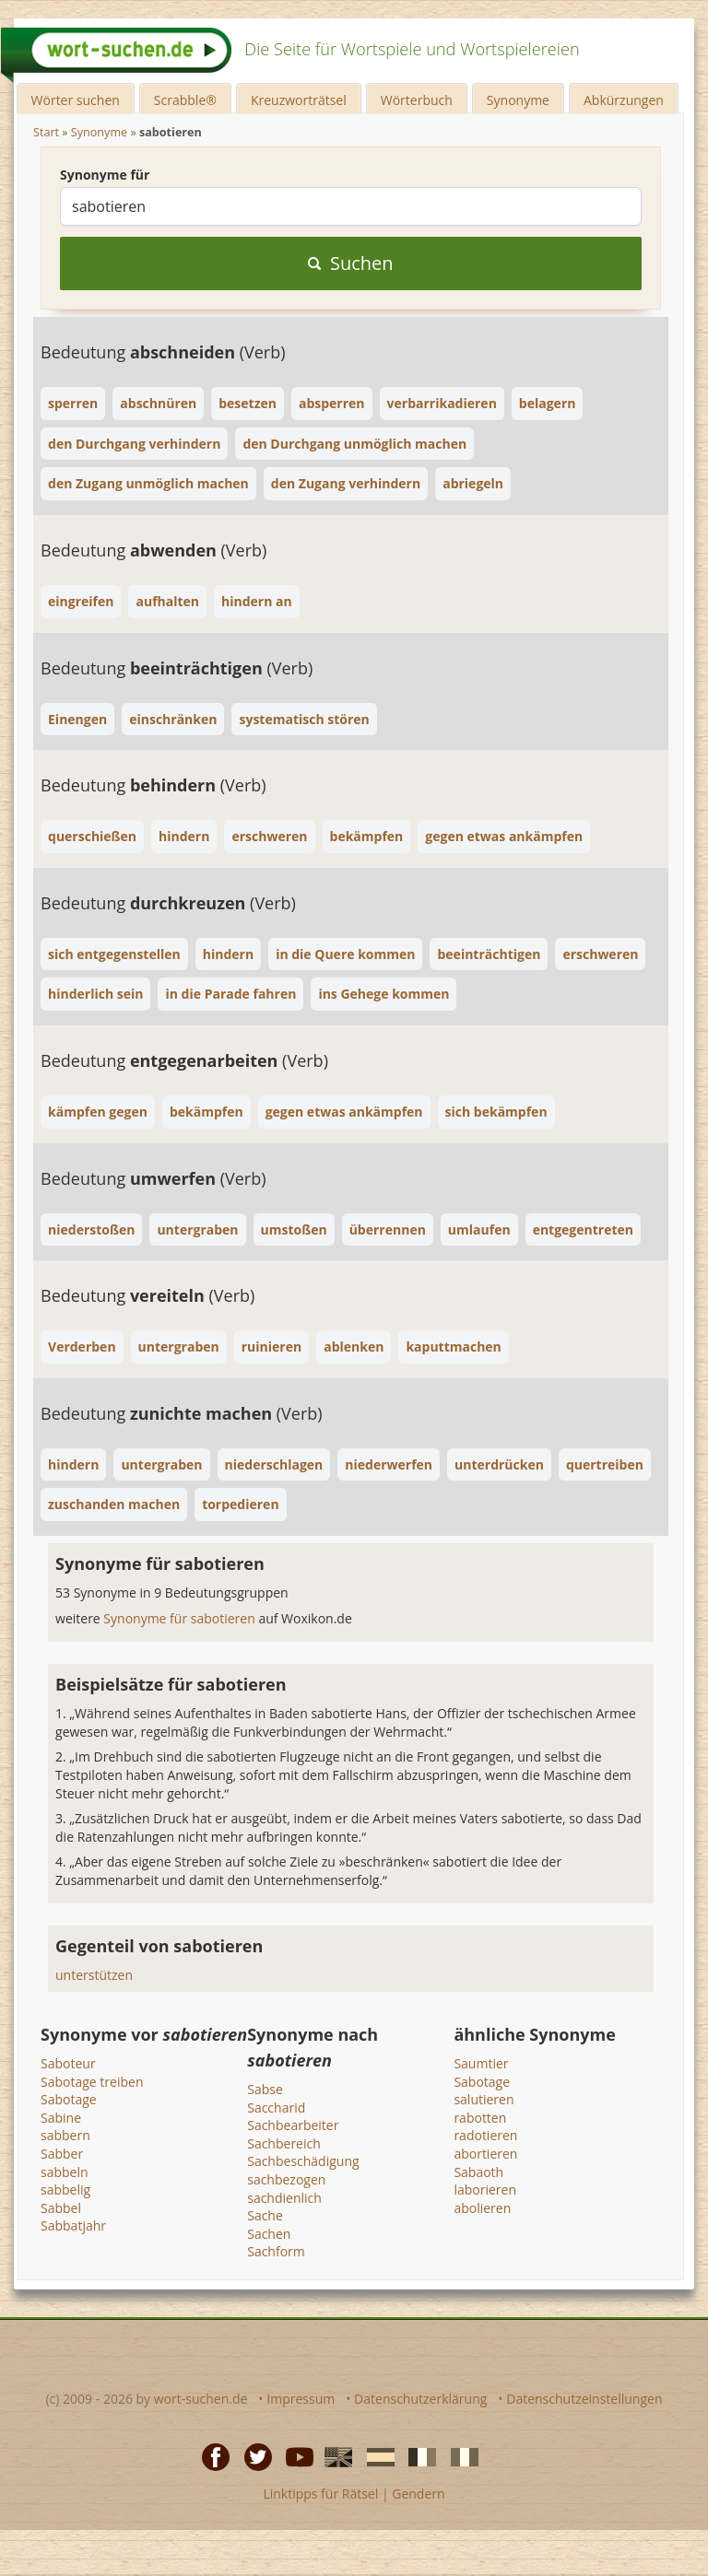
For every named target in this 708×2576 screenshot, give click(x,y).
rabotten (480, 2117)
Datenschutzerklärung (420, 2398)
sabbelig (65, 2189)
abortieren (485, 2153)
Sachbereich (284, 2143)
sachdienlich (284, 2198)
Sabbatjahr (73, 2225)
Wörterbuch (417, 100)
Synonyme (518, 100)
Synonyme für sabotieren (180, 1618)
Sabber (62, 2153)
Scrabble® (185, 100)
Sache (265, 2215)
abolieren (482, 2208)
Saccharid (276, 2107)
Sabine (61, 2117)
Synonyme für (104, 174)
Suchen (351, 263)
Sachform (276, 2251)
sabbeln (64, 2172)
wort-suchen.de (201, 2398)
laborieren (485, 2189)
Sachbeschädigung (303, 2161)
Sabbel (61, 2208)
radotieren (485, 2135)
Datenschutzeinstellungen (584, 2398)
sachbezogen (286, 2179)
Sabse (265, 2089)
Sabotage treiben (92, 2081)
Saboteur (68, 2063)
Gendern (418, 2493)
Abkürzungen (624, 100)
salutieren (483, 2099)
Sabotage (69, 2099)
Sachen (268, 2233)
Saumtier (481, 2063)
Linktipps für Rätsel (320, 2493)
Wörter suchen (75, 100)
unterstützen (94, 1975)
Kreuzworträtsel (299, 100)
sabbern (65, 2135)
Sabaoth (478, 2172)
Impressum (300, 2398)
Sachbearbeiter (292, 2125)
